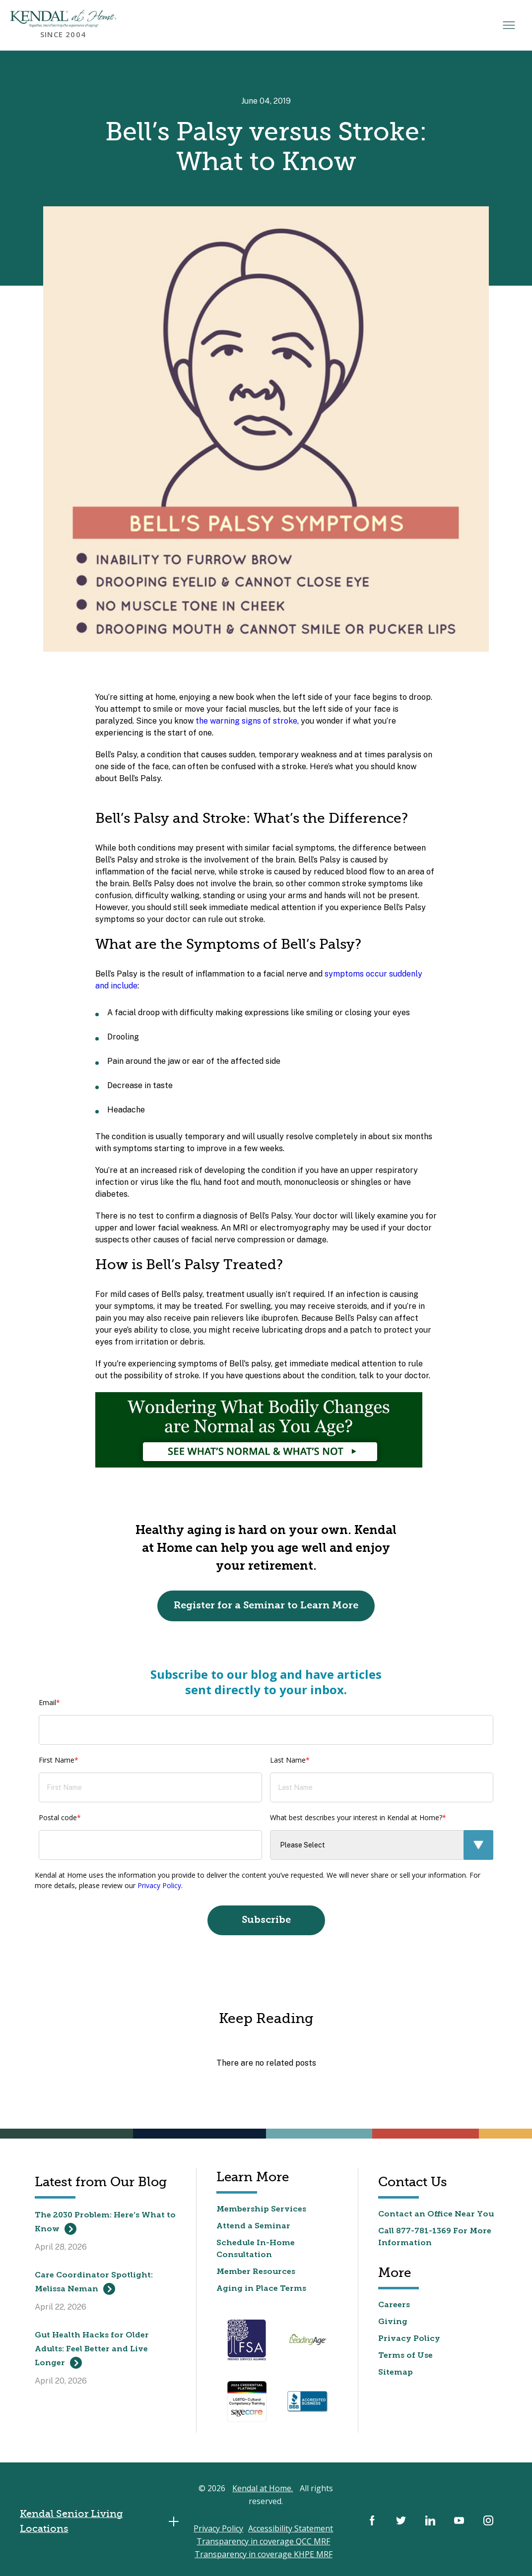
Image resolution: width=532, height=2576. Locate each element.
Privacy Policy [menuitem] (409, 2339)
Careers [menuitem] (394, 2306)
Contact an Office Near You (436, 2215)
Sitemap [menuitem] (395, 2373)
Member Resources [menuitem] (256, 2272)
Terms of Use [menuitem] (406, 2356)
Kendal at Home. (263, 2488)
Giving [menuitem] (392, 2323)
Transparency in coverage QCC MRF (264, 2541)
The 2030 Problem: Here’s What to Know (105, 2223)
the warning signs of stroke (246, 721)
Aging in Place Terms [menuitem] (261, 2289)
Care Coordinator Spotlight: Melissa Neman (94, 2283)
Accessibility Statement (291, 2528)
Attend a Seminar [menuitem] (253, 2227)
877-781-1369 (423, 2232)
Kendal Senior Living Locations (102, 2522)
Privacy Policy (159, 1886)
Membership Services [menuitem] (261, 2210)
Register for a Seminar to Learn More (266, 1606)
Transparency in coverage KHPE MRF (263, 2554)
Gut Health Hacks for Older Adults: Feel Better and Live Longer (92, 2350)
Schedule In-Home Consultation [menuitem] (255, 2250)
